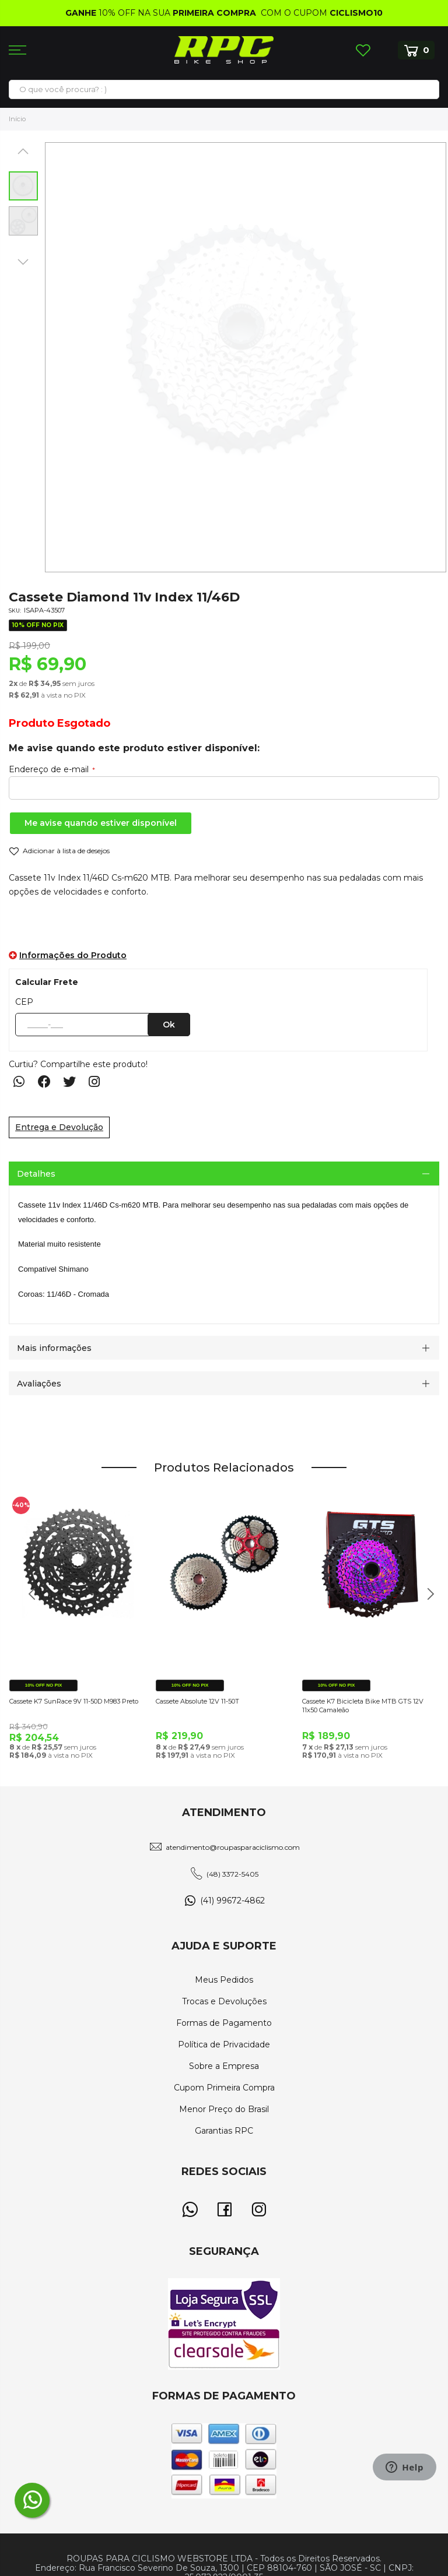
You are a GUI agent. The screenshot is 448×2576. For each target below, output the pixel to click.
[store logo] (224, 50)
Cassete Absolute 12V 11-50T (197, 1701)
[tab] (224, 1173)
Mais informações (54, 1348)
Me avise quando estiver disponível (100, 823)
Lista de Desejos (363, 50)
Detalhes (36, 1174)
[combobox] (224, 89)
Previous (28, 1599)
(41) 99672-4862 (232, 1900)
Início (17, 119)
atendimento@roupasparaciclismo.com (233, 1847)
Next (425, 1599)
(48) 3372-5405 (232, 1874)
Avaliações (39, 1383)
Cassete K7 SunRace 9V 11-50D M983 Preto (73, 1701)
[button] (23, 151)
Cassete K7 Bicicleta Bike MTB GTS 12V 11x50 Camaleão (363, 1705)
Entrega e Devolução (59, 1127)
